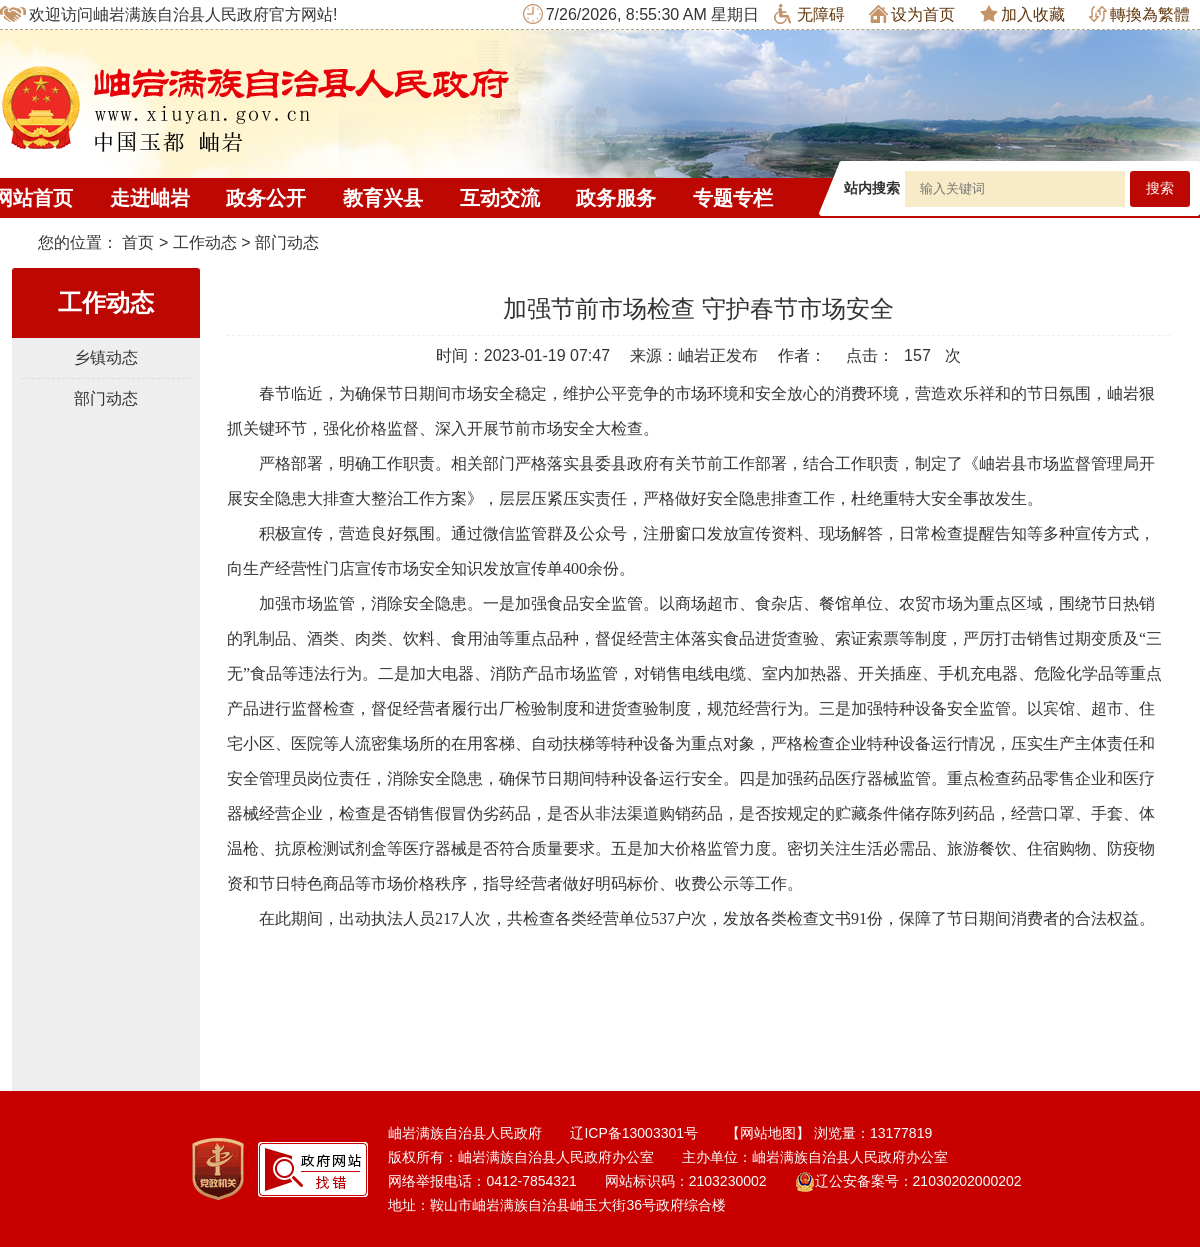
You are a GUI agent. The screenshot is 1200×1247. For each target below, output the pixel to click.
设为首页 (912, 14)
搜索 (1160, 188)
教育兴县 (383, 198)
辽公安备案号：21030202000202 (908, 1181)
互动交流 (500, 198)
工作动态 (205, 242)
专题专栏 (733, 198)
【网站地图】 (768, 1133)
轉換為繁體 (1139, 14)
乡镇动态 (106, 357)
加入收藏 (1022, 14)
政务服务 (616, 198)
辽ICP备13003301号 (634, 1133)
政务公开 (266, 198)
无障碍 (809, 14)
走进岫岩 (150, 198)
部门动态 (287, 242)
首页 (138, 242)
